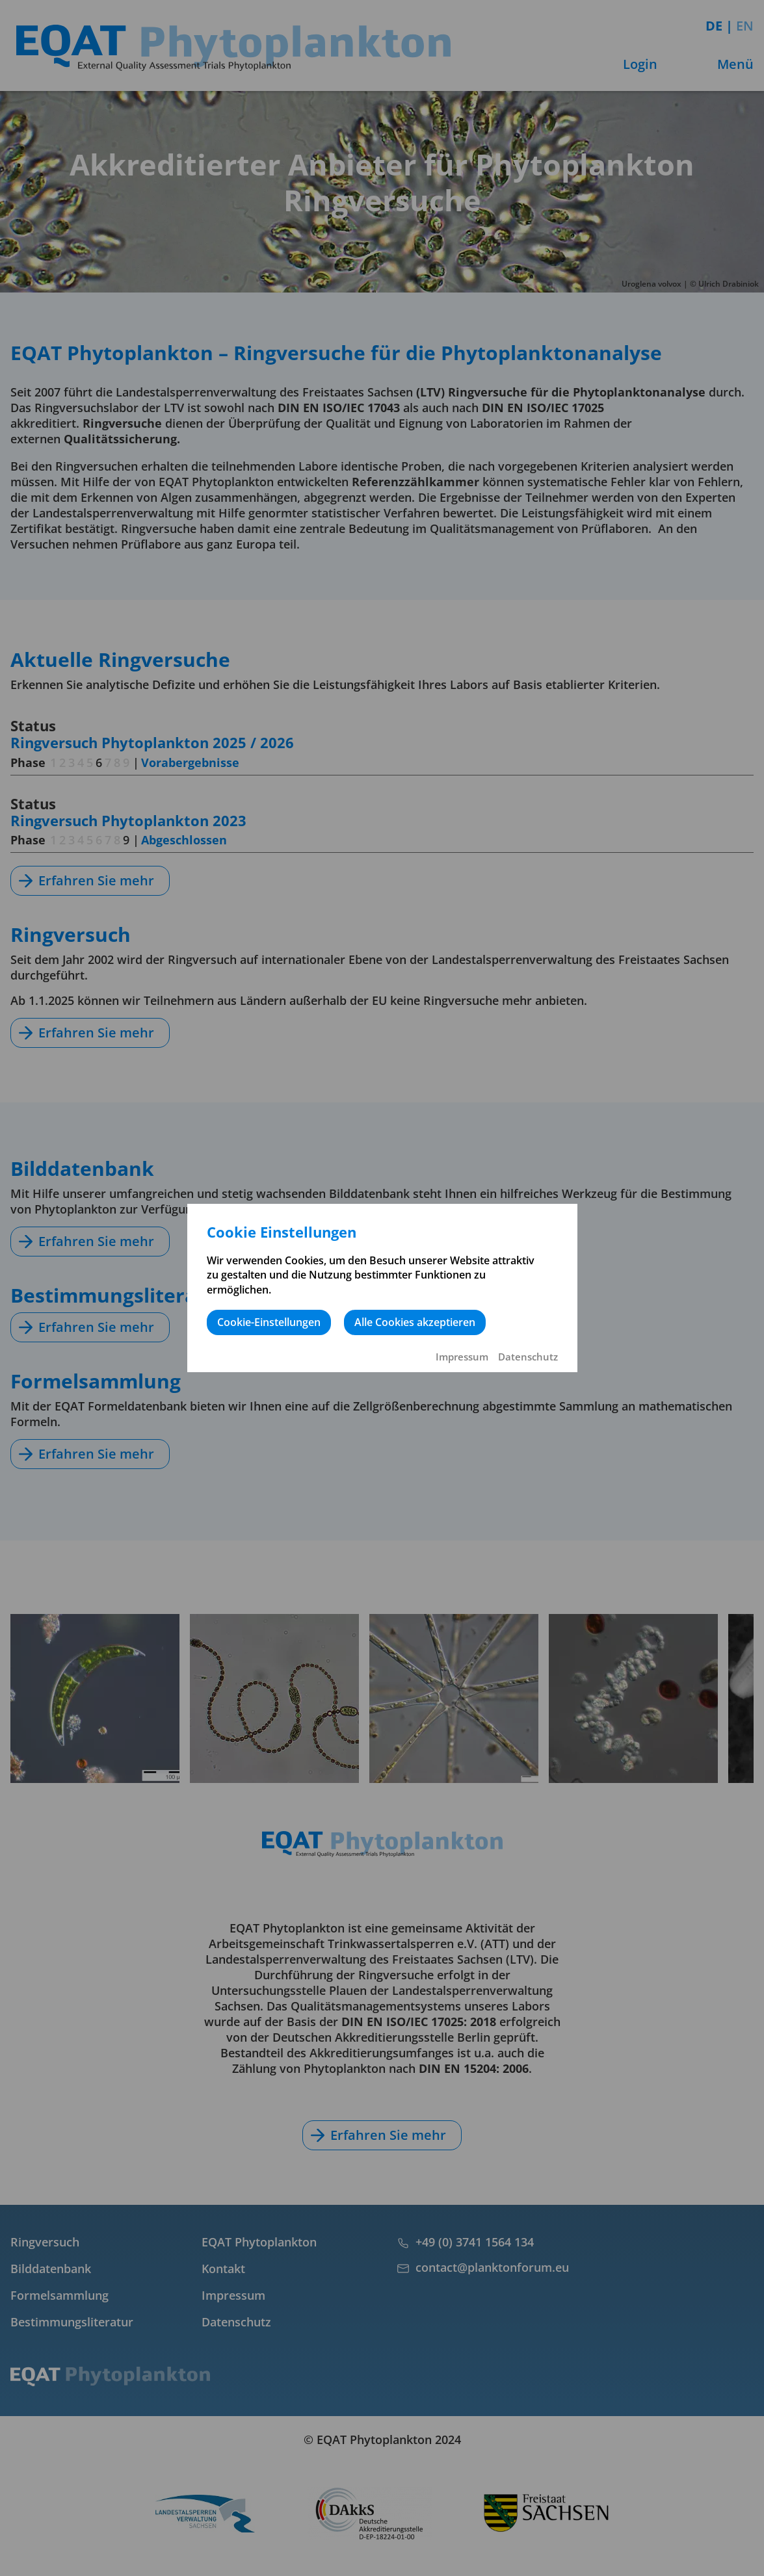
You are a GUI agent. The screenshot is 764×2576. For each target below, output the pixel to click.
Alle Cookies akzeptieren (414, 1322)
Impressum (462, 1356)
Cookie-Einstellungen (269, 1322)
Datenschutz (528, 1356)
